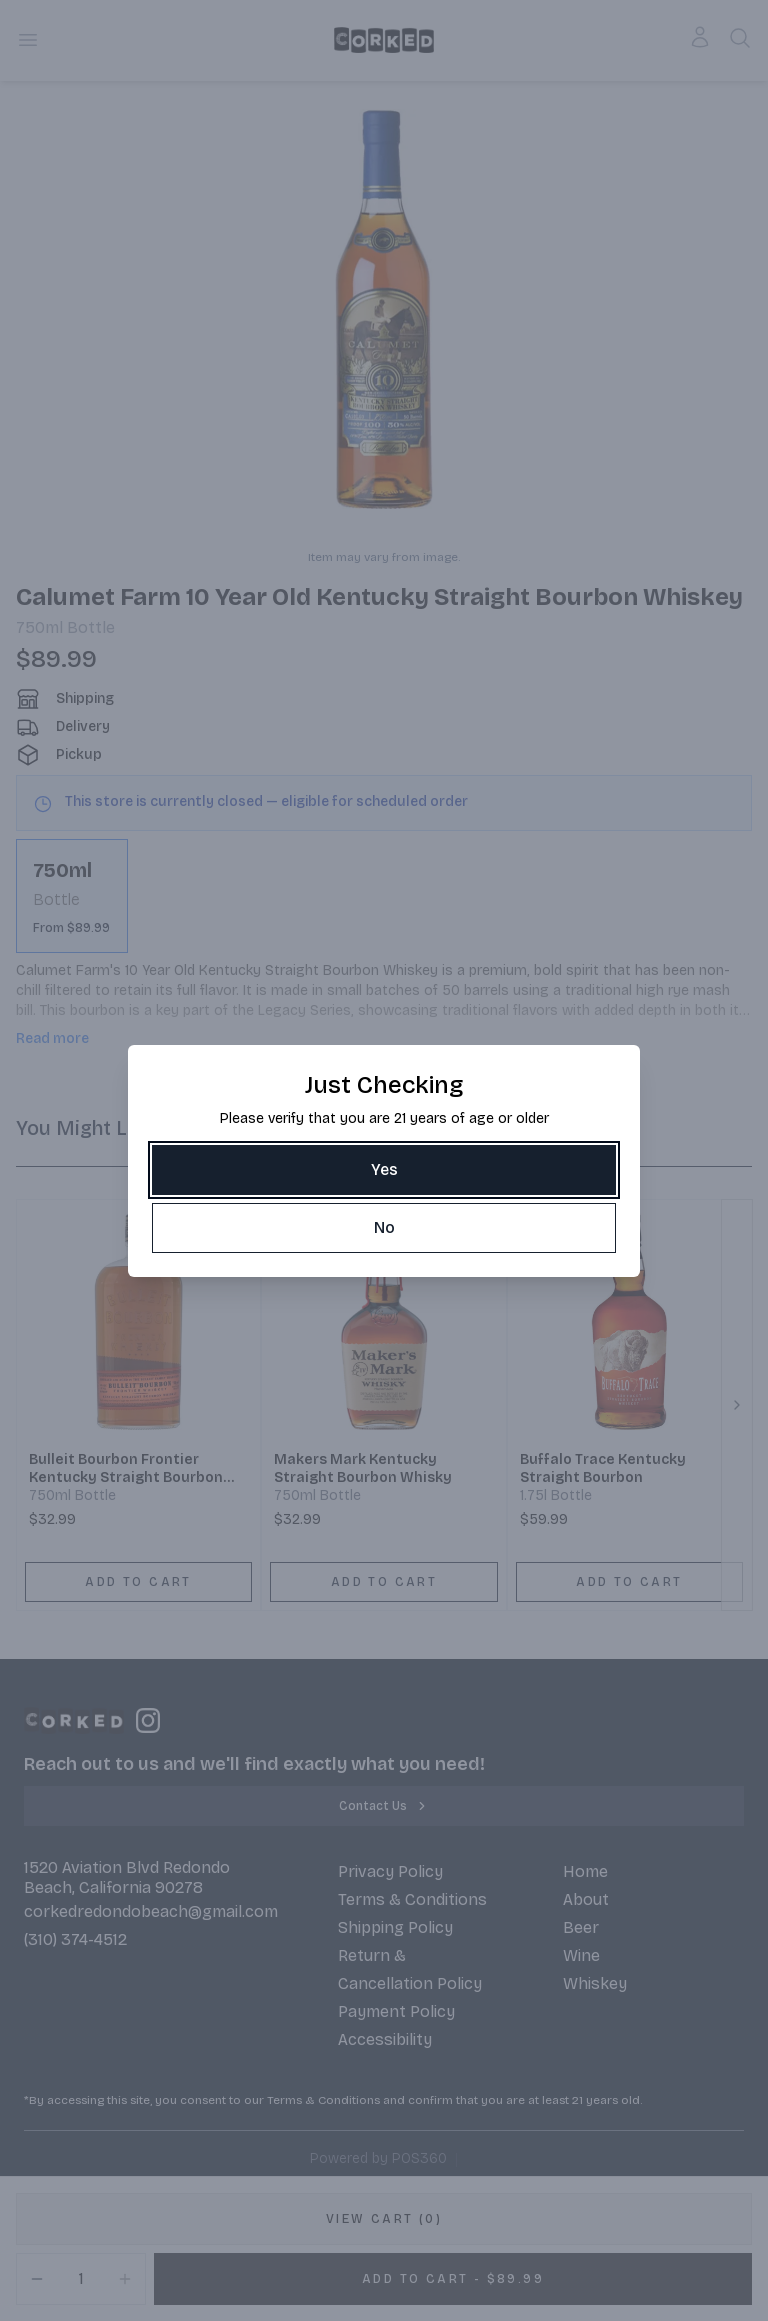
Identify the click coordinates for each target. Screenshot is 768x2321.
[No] (384, 1228)
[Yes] (384, 1170)
